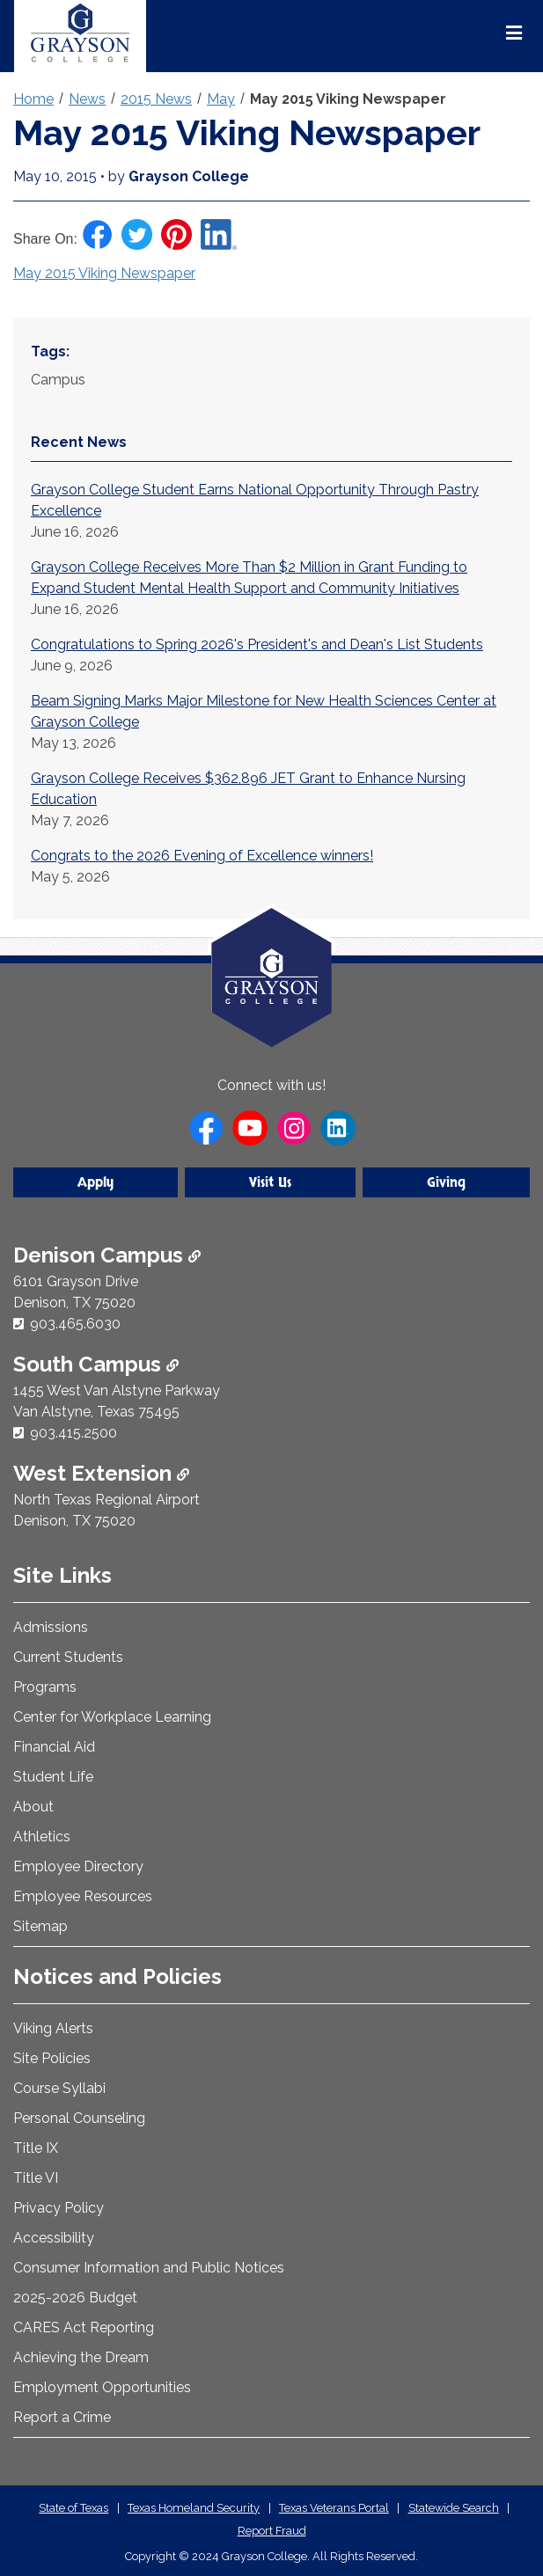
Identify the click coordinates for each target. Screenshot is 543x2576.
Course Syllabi (59, 2088)
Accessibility (53, 2237)
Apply (95, 1182)
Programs (45, 1687)
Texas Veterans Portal (334, 2507)
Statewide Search (453, 2507)
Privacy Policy (58, 2207)
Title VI (35, 2178)
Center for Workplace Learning (112, 1717)
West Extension (101, 1473)
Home (33, 99)
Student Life (53, 1776)
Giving (446, 1182)
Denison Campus (107, 1255)
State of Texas (73, 2507)
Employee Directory (78, 1866)
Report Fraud (272, 2530)
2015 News (156, 99)
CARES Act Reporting (83, 2327)
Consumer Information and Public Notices (148, 2267)
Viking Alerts (53, 2028)
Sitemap (40, 1926)
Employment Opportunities (102, 2387)
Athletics (41, 1836)
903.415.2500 (73, 1432)
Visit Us (270, 1182)
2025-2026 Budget (75, 2297)
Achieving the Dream (81, 2357)
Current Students (68, 1657)
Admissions (50, 1627)
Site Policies (52, 2058)
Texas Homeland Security (194, 2507)
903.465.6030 (75, 1323)
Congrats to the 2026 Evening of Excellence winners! (202, 855)
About (33, 1806)
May (221, 99)
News (87, 99)
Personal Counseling (79, 2118)
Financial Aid (54, 1746)
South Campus (96, 1364)
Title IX (35, 2148)
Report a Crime (62, 2417)
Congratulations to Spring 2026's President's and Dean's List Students (257, 644)
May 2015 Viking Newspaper (348, 99)
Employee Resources (82, 1896)
